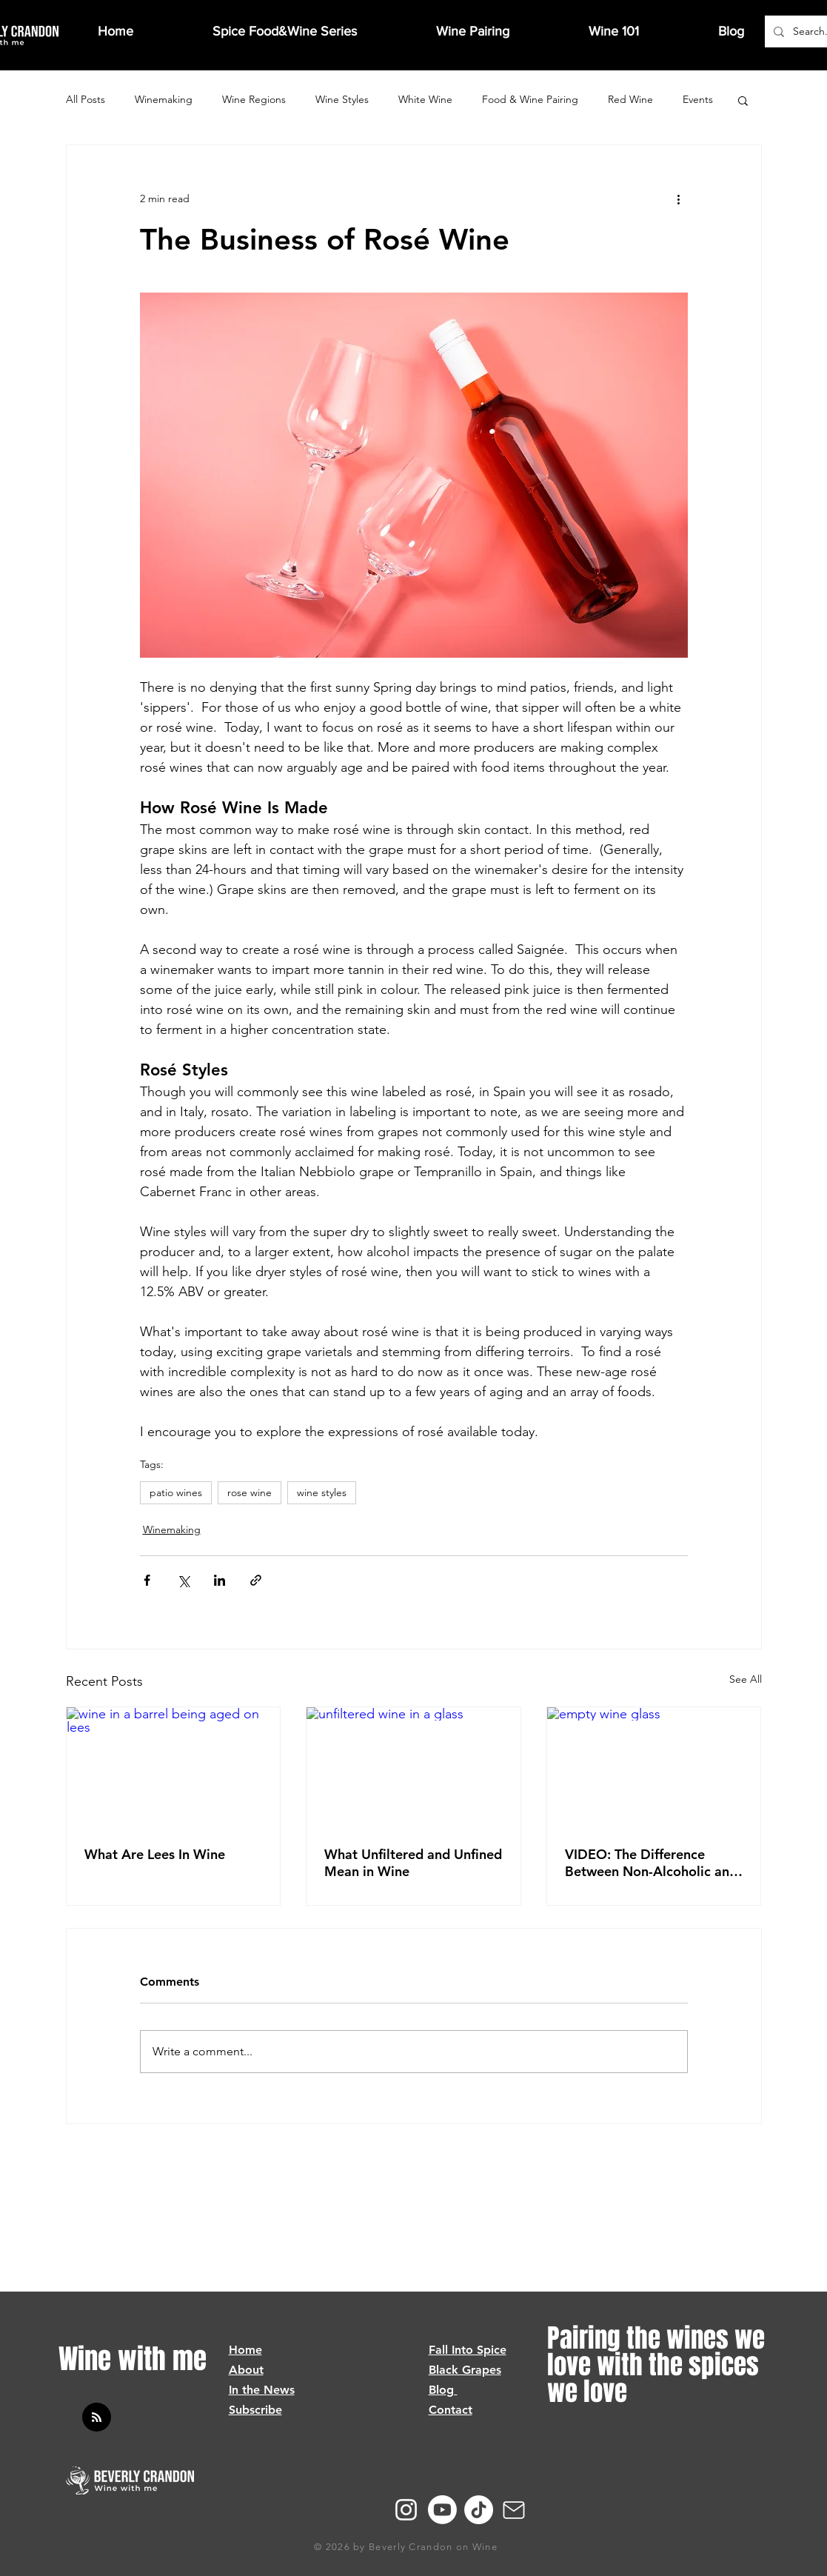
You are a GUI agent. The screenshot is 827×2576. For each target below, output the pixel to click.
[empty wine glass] (654, 1767)
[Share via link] (256, 1580)
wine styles (321, 1492)
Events (698, 99)
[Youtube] (442, 2509)
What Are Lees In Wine (154, 1854)
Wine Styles (342, 99)
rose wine (249, 1492)
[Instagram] (406, 2509)
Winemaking (163, 99)
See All (745, 1679)
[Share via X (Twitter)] (183, 1580)
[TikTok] (478, 2509)
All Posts (85, 99)
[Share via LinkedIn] (219, 1580)
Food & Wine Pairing (530, 99)
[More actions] (679, 198)
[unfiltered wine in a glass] (413, 1767)
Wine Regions (254, 99)
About (246, 2370)
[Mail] (514, 2510)
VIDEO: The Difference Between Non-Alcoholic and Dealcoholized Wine (651, 1863)
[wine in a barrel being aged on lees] (174, 1767)
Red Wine (630, 99)
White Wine (425, 99)
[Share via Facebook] (147, 1580)
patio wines (176, 1492)
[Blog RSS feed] (96, 2418)
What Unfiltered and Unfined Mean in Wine (413, 1863)
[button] (743, 100)
